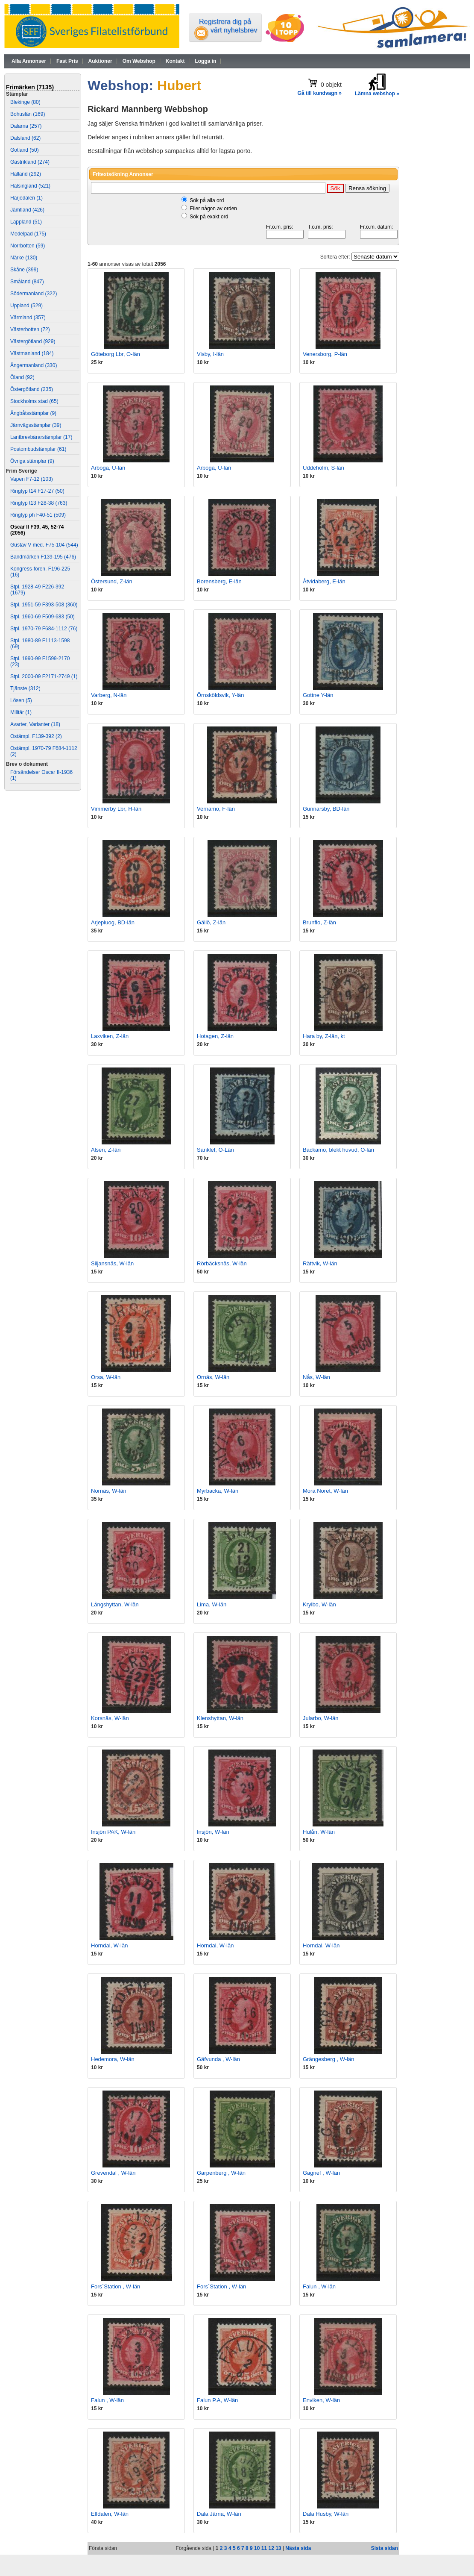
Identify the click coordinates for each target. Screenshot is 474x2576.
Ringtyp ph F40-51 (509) (38, 515)
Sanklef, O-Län (215, 1150)
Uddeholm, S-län (323, 468)
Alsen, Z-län (105, 1150)
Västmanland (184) (31, 353)
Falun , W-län (319, 2286)
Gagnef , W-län (321, 2173)
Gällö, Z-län (211, 922)
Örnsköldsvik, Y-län (220, 695)
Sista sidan (384, 2548)
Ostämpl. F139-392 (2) (36, 736)
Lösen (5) (21, 700)
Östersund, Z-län (111, 581)
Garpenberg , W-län (221, 2173)
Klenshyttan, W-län (220, 1718)
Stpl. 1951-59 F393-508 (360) (43, 605)
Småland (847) (27, 282)
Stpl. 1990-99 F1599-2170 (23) (40, 662)
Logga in (205, 61)
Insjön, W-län (213, 1832)
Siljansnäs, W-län (112, 1263)
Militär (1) (21, 712)
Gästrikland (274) (30, 162)
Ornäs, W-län (213, 1377)
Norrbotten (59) (27, 246)
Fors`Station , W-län (115, 2286)
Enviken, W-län (321, 2400)
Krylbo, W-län (319, 1604)
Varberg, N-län (109, 695)
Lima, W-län (211, 1604)
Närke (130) (23, 258)
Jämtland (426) (27, 210)
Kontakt (175, 61)
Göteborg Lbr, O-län (115, 354)
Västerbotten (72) (30, 329)
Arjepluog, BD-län (113, 922)
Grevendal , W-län (113, 2173)
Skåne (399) (24, 270)
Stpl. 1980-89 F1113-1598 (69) (40, 644)
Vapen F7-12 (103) (31, 479)
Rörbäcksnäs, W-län (222, 1263)
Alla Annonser (29, 61)
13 (278, 2548)
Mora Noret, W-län (325, 1491)
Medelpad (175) (28, 234)
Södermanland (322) (33, 294)
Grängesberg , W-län (328, 2059)
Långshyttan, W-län (115, 1604)
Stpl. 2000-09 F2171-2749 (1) (43, 676)
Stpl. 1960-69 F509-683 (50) (42, 617)
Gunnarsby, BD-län (326, 809)
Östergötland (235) (31, 389)
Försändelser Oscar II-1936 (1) (41, 775)
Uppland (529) (26, 306)
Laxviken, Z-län (110, 1036)
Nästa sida (298, 2548)
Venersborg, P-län (325, 354)
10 (257, 2548)
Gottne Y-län (318, 695)
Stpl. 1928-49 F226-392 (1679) (37, 590)
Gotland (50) (24, 150)
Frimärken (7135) (30, 87)
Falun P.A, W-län (217, 2400)
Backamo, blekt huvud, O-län (338, 1150)
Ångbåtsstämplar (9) (33, 413)
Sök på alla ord (207, 200)
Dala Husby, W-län (325, 2514)
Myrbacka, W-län (217, 1491)
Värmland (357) (28, 318)
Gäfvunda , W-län (218, 2059)
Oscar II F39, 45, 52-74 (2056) (37, 530)
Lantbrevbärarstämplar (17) (41, 437)
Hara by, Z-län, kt (324, 1036)
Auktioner (100, 61)
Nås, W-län (316, 1377)
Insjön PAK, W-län (113, 1832)
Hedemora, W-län (113, 2059)
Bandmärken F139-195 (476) (43, 557)
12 (271, 2548)
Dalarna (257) (25, 126)
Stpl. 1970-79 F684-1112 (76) (43, 629)
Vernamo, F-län (216, 809)
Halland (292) (25, 174)
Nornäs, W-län (108, 1491)
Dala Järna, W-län (219, 2514)
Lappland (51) (26, 222)
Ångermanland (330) (33, 365)
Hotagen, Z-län (215, 1036)
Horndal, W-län (109, 1945)
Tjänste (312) (25, 688)
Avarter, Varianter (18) (35, 724)
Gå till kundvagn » (320, 93)
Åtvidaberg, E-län (324, 581)
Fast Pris (67, 61)
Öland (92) (22, 377)
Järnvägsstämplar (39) (35, 425)
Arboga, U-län (108, 468)
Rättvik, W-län (320, 1263)
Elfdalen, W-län (110, 2514)
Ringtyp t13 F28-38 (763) (38, 503)
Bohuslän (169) (27, 114)
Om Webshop (139, 61)
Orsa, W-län (105, 1377)
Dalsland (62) (25, 138)
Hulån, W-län (319, 1832)
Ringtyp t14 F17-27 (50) (37, 491)
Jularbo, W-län (321, 1718)
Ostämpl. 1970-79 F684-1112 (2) (43, 751)
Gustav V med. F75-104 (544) (44, 545)
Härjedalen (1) (26, 198)
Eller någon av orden (213, 209)
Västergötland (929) (32, 341)
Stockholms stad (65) (34, 401)
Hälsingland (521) (30, 186)
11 (264, 2548)
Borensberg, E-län (219, 581)
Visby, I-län (210, 354)
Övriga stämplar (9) (32, 461)
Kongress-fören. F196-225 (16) (40, 572)
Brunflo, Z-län (319, 922)
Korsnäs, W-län (110, 1718)
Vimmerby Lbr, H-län (116, 809)
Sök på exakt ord (209, 217)
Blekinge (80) (25, 102)
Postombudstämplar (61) (38, 449)
